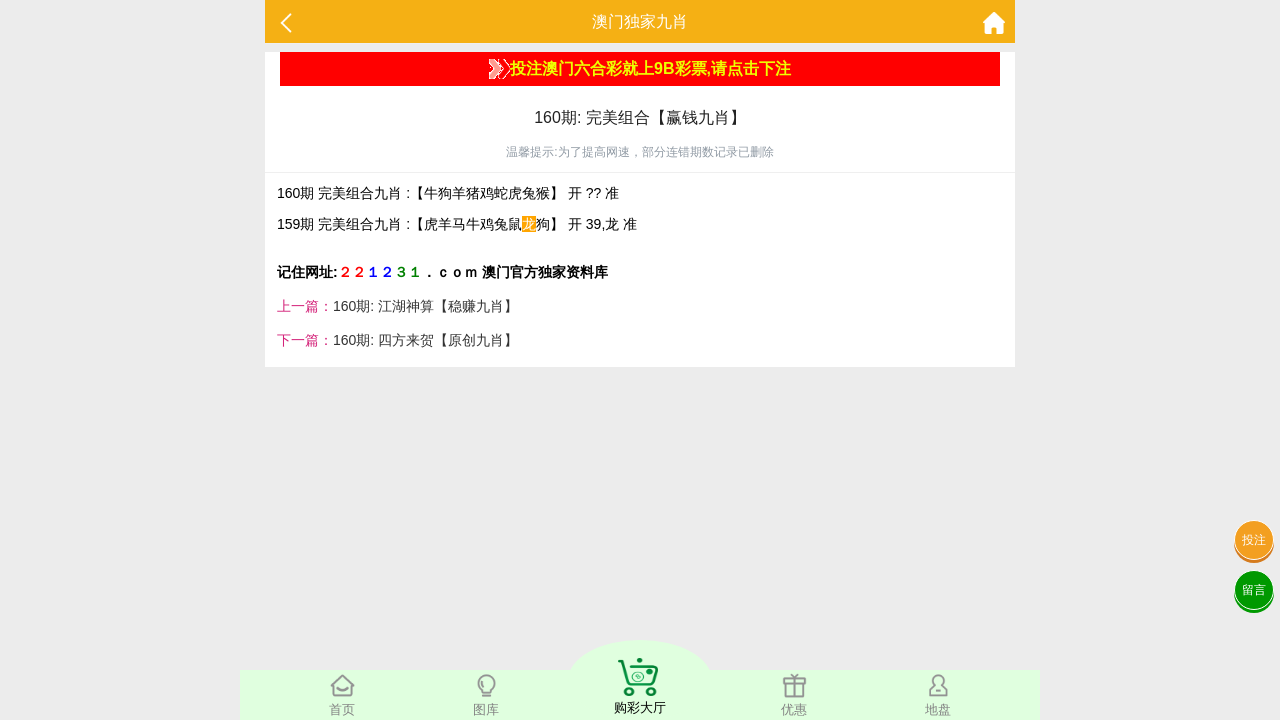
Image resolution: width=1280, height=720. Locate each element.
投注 (1254, 540)
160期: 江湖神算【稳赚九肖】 (425, 306)
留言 (1254, 590)
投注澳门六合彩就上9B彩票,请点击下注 (640, 69)
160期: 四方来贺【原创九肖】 (425, 340)
